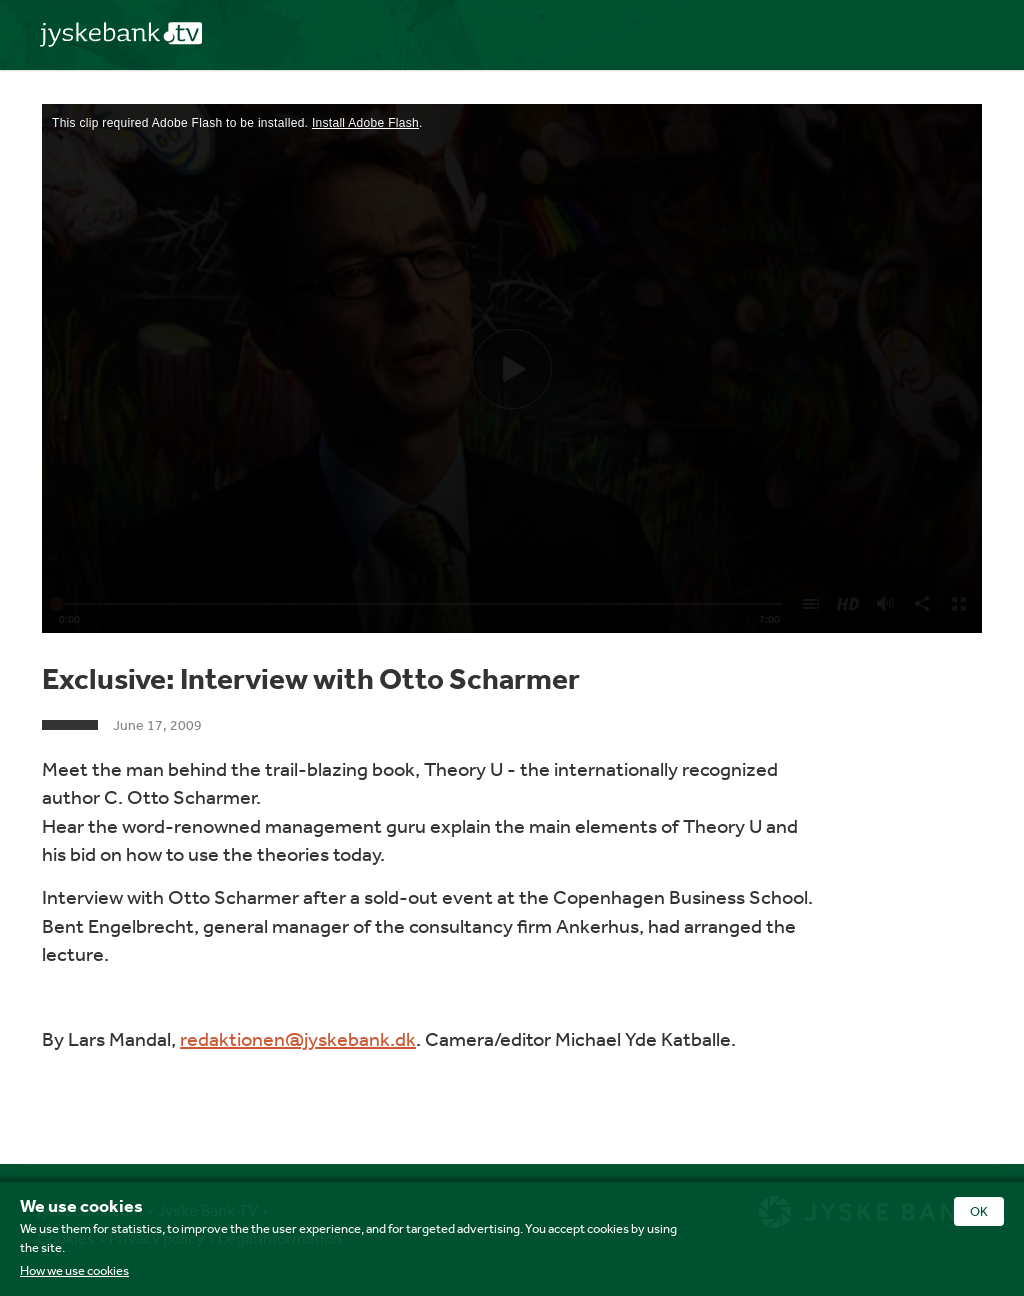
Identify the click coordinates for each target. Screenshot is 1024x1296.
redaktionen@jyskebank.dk (298, 1038)
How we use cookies (74, 1270)
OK (979, 1211)
